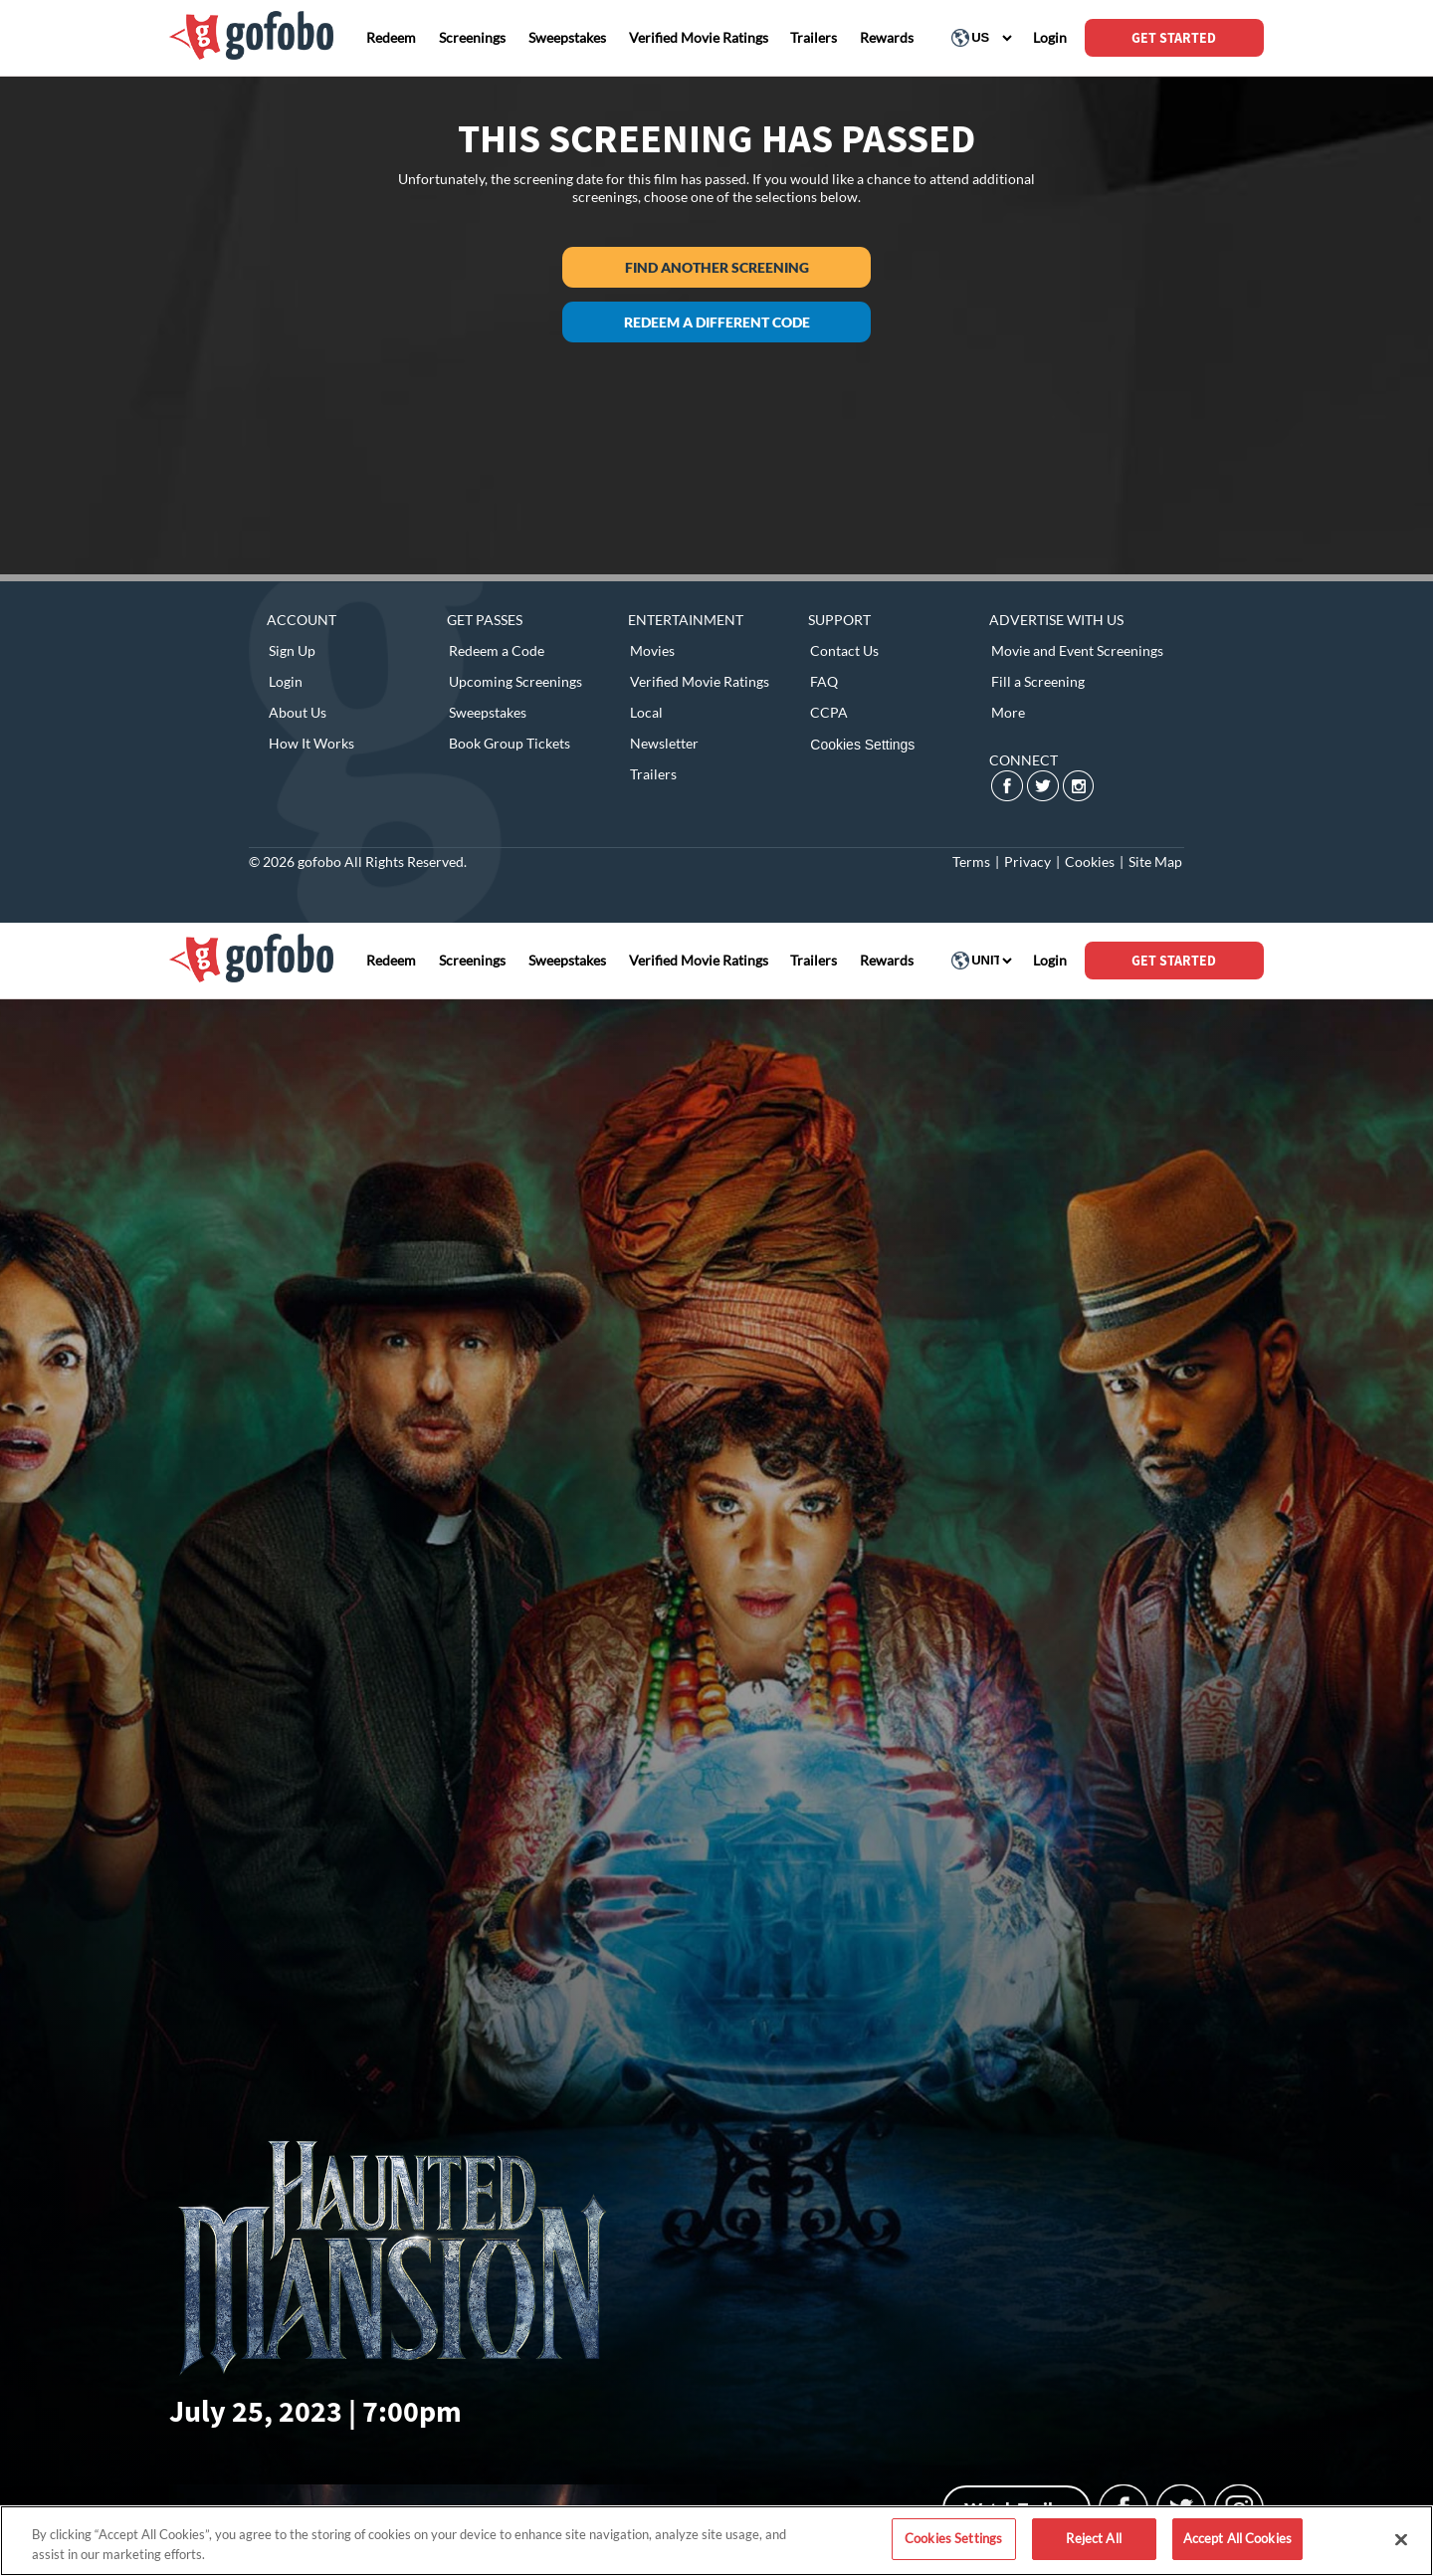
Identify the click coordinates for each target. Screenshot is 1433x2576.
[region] (716, 2540)
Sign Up (292, 650)
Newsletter (664, 743)
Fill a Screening (1038, 681)
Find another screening (717, 267)
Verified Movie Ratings (699, 681)
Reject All (1093, 2538)
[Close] (1401, 2539)
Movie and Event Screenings (1077, 650)
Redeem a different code (717, 322)
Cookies (1090, 861)
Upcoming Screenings (515, 681)
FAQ (824, 681)
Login (286, 681)
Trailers (653, 773)
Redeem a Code (496, 650)
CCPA (829, 712)
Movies (652, 650)
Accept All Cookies (1237, 2538)
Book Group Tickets (509, 743)
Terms (971, 861)
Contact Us (844, 650)
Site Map (1155, 861)
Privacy (1027, 861)
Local (646, 712)
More (1008, 712)
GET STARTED (1173, 38)
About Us (297, 712)
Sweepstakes (487, 712)
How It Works (311, 743)
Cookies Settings (862, 744)
